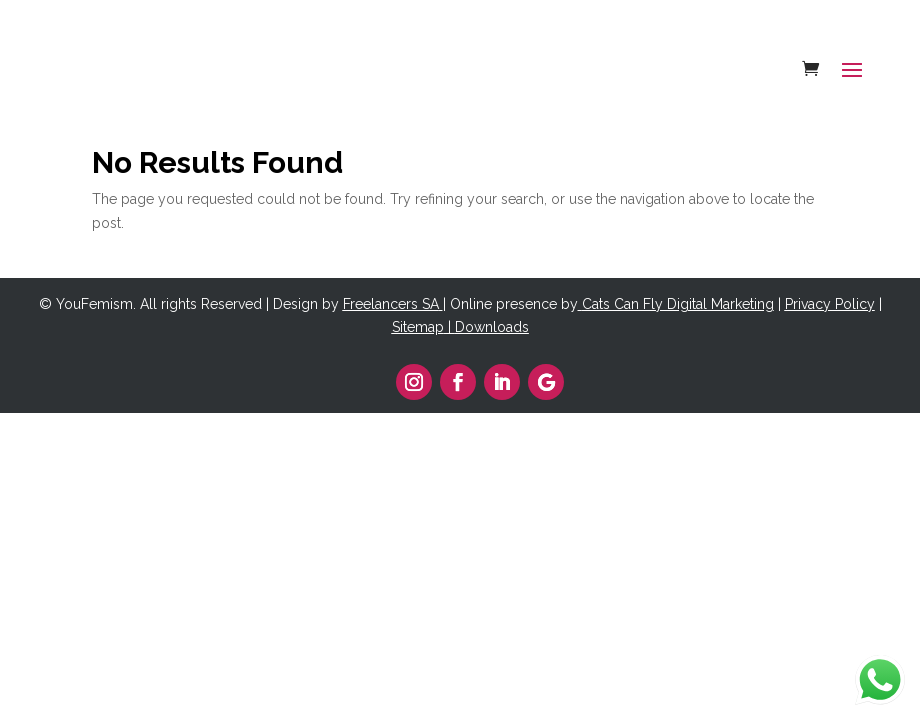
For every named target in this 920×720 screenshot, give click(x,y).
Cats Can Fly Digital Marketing (678, 304)
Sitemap (418, 327)
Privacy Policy (830, 304)
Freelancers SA (391, 304)
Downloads (492, 327)
